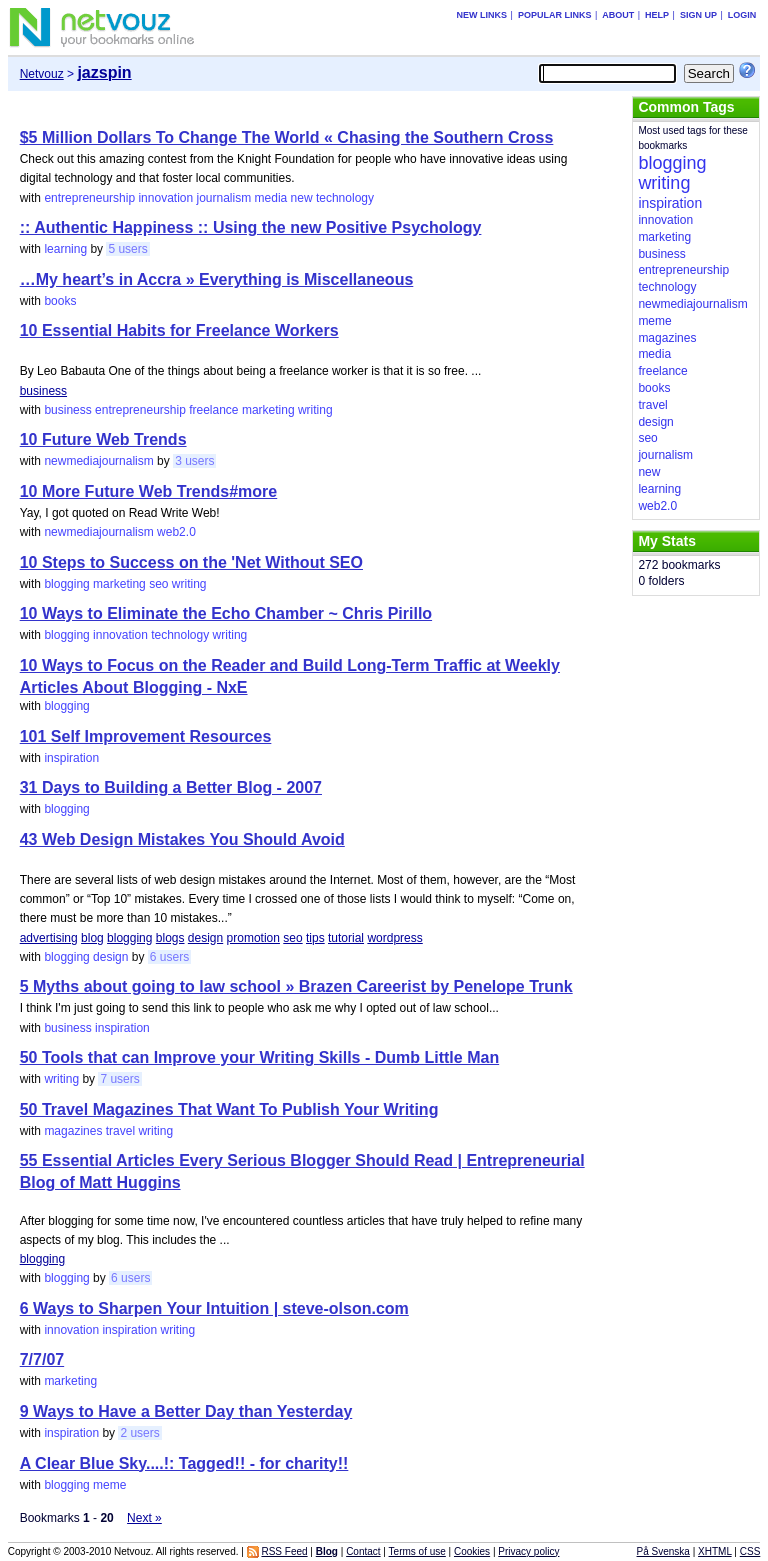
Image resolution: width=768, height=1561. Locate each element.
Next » (144, 1518)
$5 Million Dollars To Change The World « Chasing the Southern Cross (287, 137)
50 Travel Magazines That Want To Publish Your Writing (229, 1109)
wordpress (394, 938)
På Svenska (663, 1551)
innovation (165, 198)
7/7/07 (42, 1359)
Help (657, 15)
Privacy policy (528, 1551)
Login (742, 15)
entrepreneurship (89, 198)
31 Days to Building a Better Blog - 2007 (171, 787)
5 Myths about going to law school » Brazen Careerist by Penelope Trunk (296, 986)
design (205, 938)
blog (92, 938)
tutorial (346, 938)
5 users (127, 249)
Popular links (555, 15)
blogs (170, 938)
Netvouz (42, 74)
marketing (268, 410)
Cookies (472, 1551)
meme (109, 1485)
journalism (224, 198)
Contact (363, 1551)
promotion (253, 938)
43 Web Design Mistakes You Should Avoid (182, 839)
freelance (213, 410)
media (271, 198)
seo (158, 584)
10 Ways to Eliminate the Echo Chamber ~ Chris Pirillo (226, 613)
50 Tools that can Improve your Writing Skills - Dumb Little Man (259, 1057)
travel (120, 1131)
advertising (49, 938)
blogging (66, 584)
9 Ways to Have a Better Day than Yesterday (186, 1411)
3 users (194, 461)
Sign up (698, 15)
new (302, 198)
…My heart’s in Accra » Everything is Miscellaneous (217, 279)
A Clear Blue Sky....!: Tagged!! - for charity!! (184, 1463)
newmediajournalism (98, 461)
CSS (750, 1551)
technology (345, 198)
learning (65, 249)
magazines (73, 1131)
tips (315, 938)
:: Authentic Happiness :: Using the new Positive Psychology (251, 227)
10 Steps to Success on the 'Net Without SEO (191, 562)
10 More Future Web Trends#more (149, 491)
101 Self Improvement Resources (146, 736)
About (618, 15)
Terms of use (417, 1551)
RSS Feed (284, 1551)
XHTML (715, 1551)
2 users (139, 1433)
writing (315, 410)
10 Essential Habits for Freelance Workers (179, 330)
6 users (169, 957)
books (60, 301)
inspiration (71, 758)
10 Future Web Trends (103, 439)
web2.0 (176, 532)
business (43, 391)
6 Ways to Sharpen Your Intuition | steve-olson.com (214, 1308)
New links (482, 15)
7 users (119, 1079)
